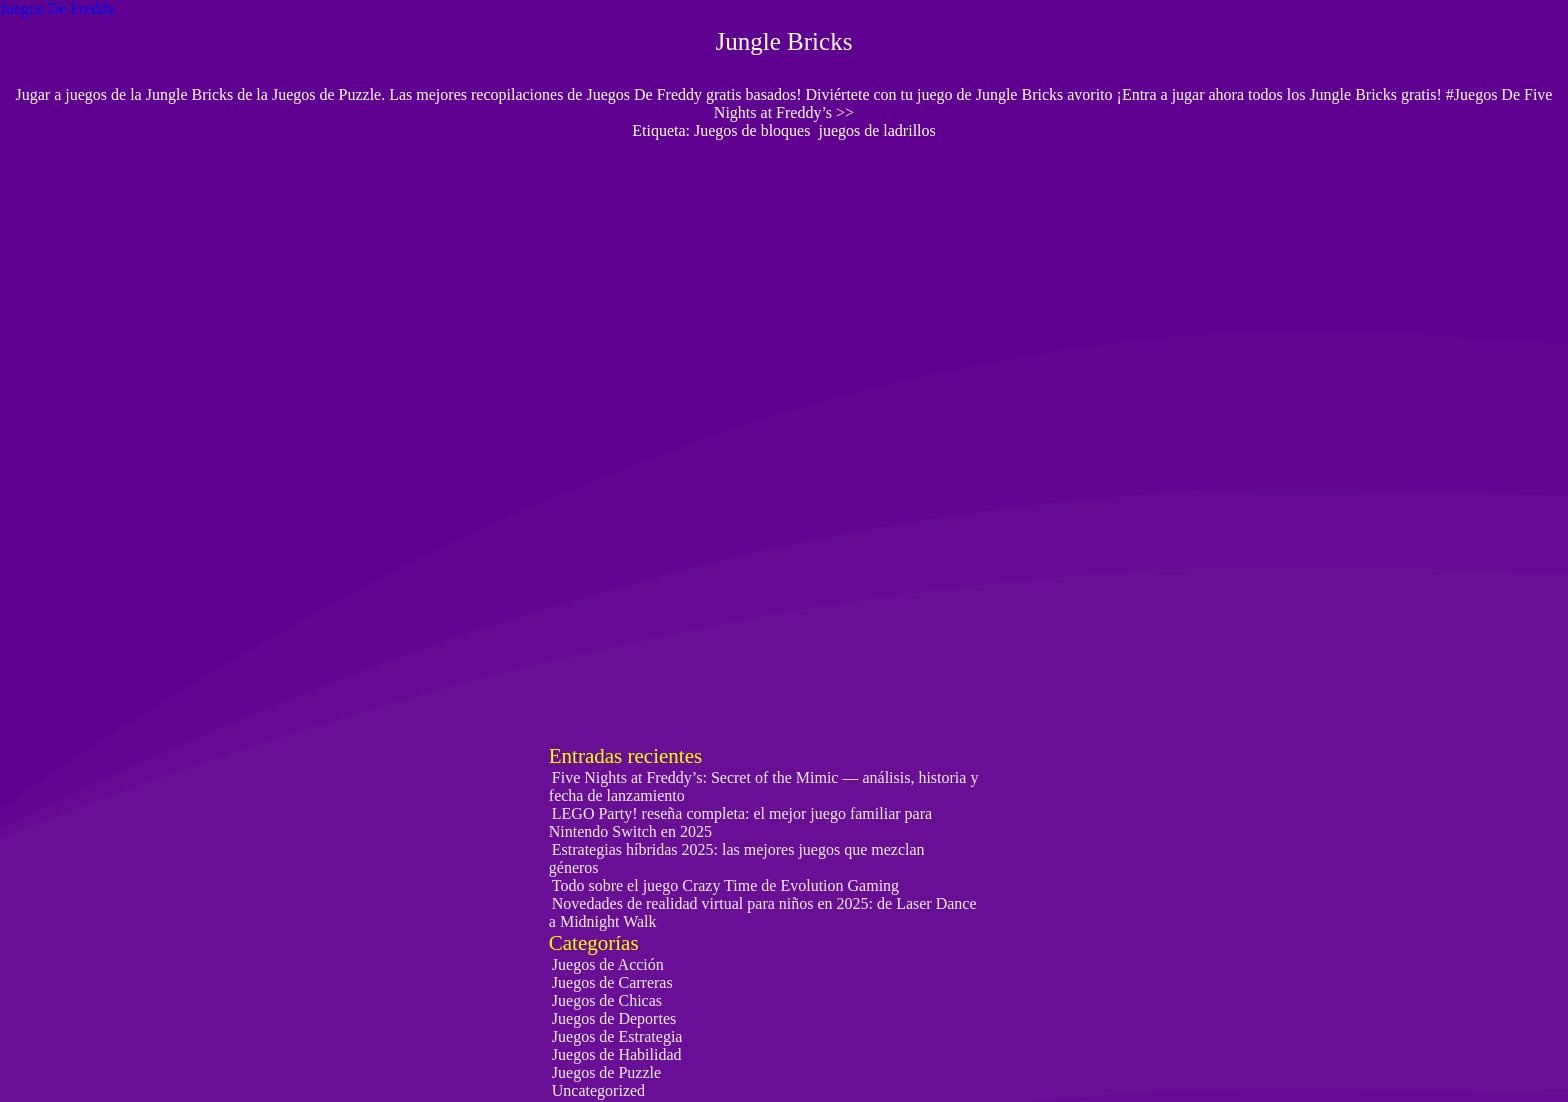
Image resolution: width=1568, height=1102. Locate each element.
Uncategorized (598, 1090)
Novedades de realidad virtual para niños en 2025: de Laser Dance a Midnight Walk (763, 912)
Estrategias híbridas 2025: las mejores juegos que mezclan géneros (737, 858)
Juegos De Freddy (58, 8)
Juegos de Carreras (612, 982)
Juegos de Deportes (614, 1018)
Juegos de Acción (608, 964)
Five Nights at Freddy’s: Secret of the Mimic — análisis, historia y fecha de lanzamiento (764, 786)
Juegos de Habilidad (617, 1054)
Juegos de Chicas (607, 1000)
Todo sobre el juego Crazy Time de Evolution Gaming (725, 885)
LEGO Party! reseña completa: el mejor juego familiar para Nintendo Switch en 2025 (740, 822)
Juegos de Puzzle (606, 1072)
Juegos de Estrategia (617, 1036)
